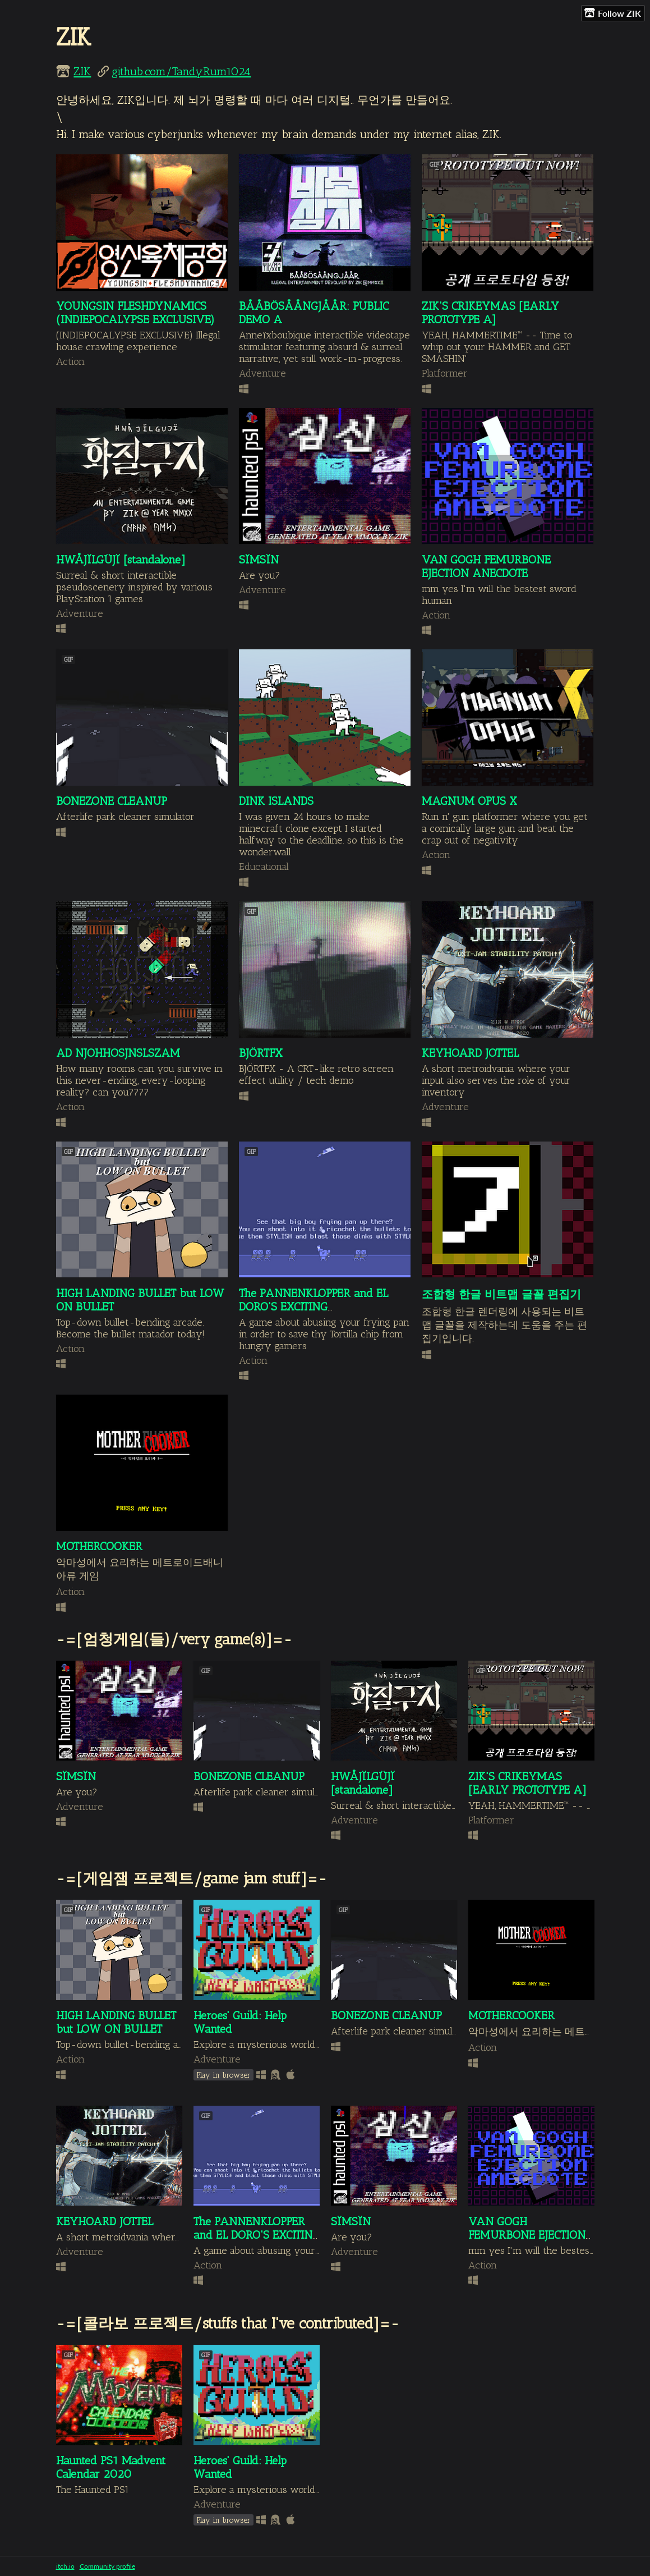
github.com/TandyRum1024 (181, 71)
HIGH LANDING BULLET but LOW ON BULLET (116, 2022)
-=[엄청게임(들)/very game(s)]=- (174, 1639)
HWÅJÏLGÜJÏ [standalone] (121, 559)
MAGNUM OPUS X (469, 801)
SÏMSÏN (259, 559)
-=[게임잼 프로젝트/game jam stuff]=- (191, 1878)
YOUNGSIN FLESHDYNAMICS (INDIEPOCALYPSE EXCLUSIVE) (135, 312)
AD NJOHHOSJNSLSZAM (118, 1053)
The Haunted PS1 (92, 2489)
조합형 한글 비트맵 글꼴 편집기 (501, 1294)
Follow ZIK (612, 13)
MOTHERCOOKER (99, 1546)
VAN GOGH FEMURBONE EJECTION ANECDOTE (486, 566)
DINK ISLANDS (276, 801)
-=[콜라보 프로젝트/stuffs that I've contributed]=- (227, 2323)
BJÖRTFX (261, 1053)
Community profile (107, 2566)
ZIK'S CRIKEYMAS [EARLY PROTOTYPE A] (490, 312)
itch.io (65, 2566)
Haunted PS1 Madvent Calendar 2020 (110, 2467)
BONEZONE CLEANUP (111, 801)
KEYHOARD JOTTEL (470, 1053)
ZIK (82, 71)
